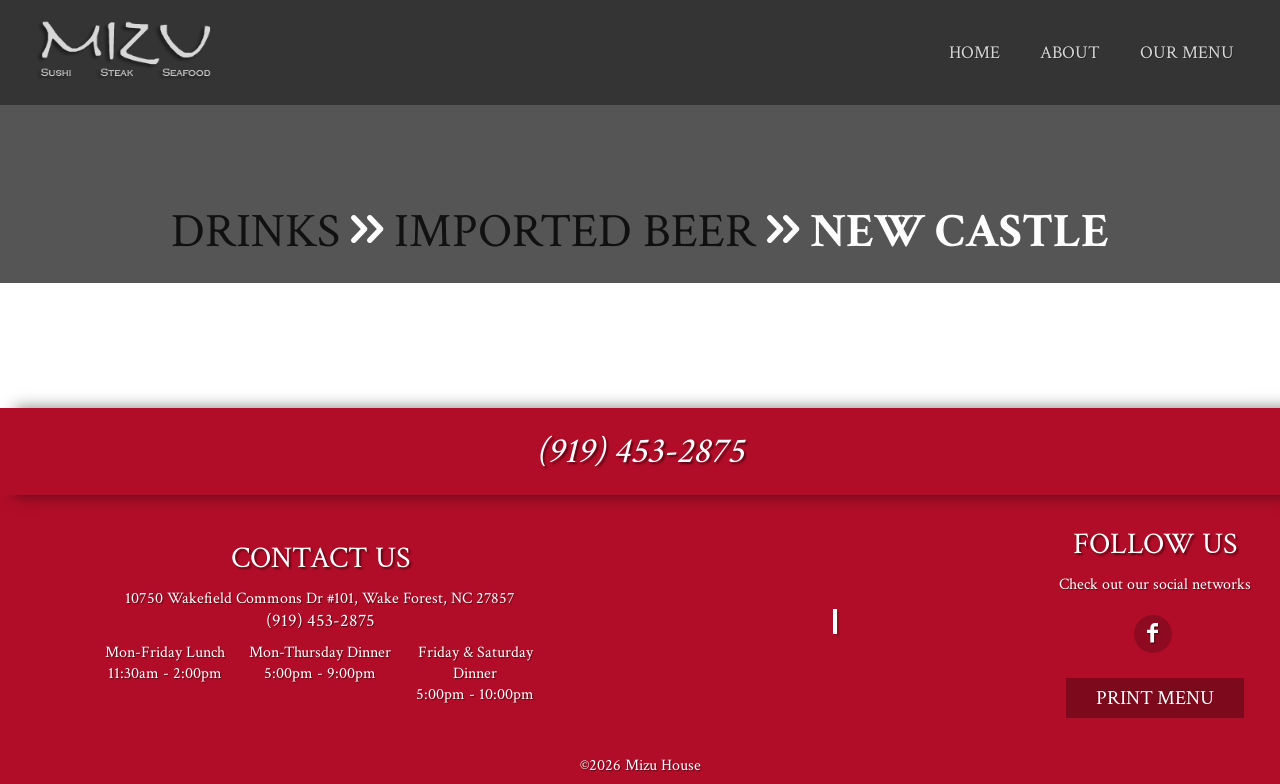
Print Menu (1155, 698)
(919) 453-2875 (640, 451)
